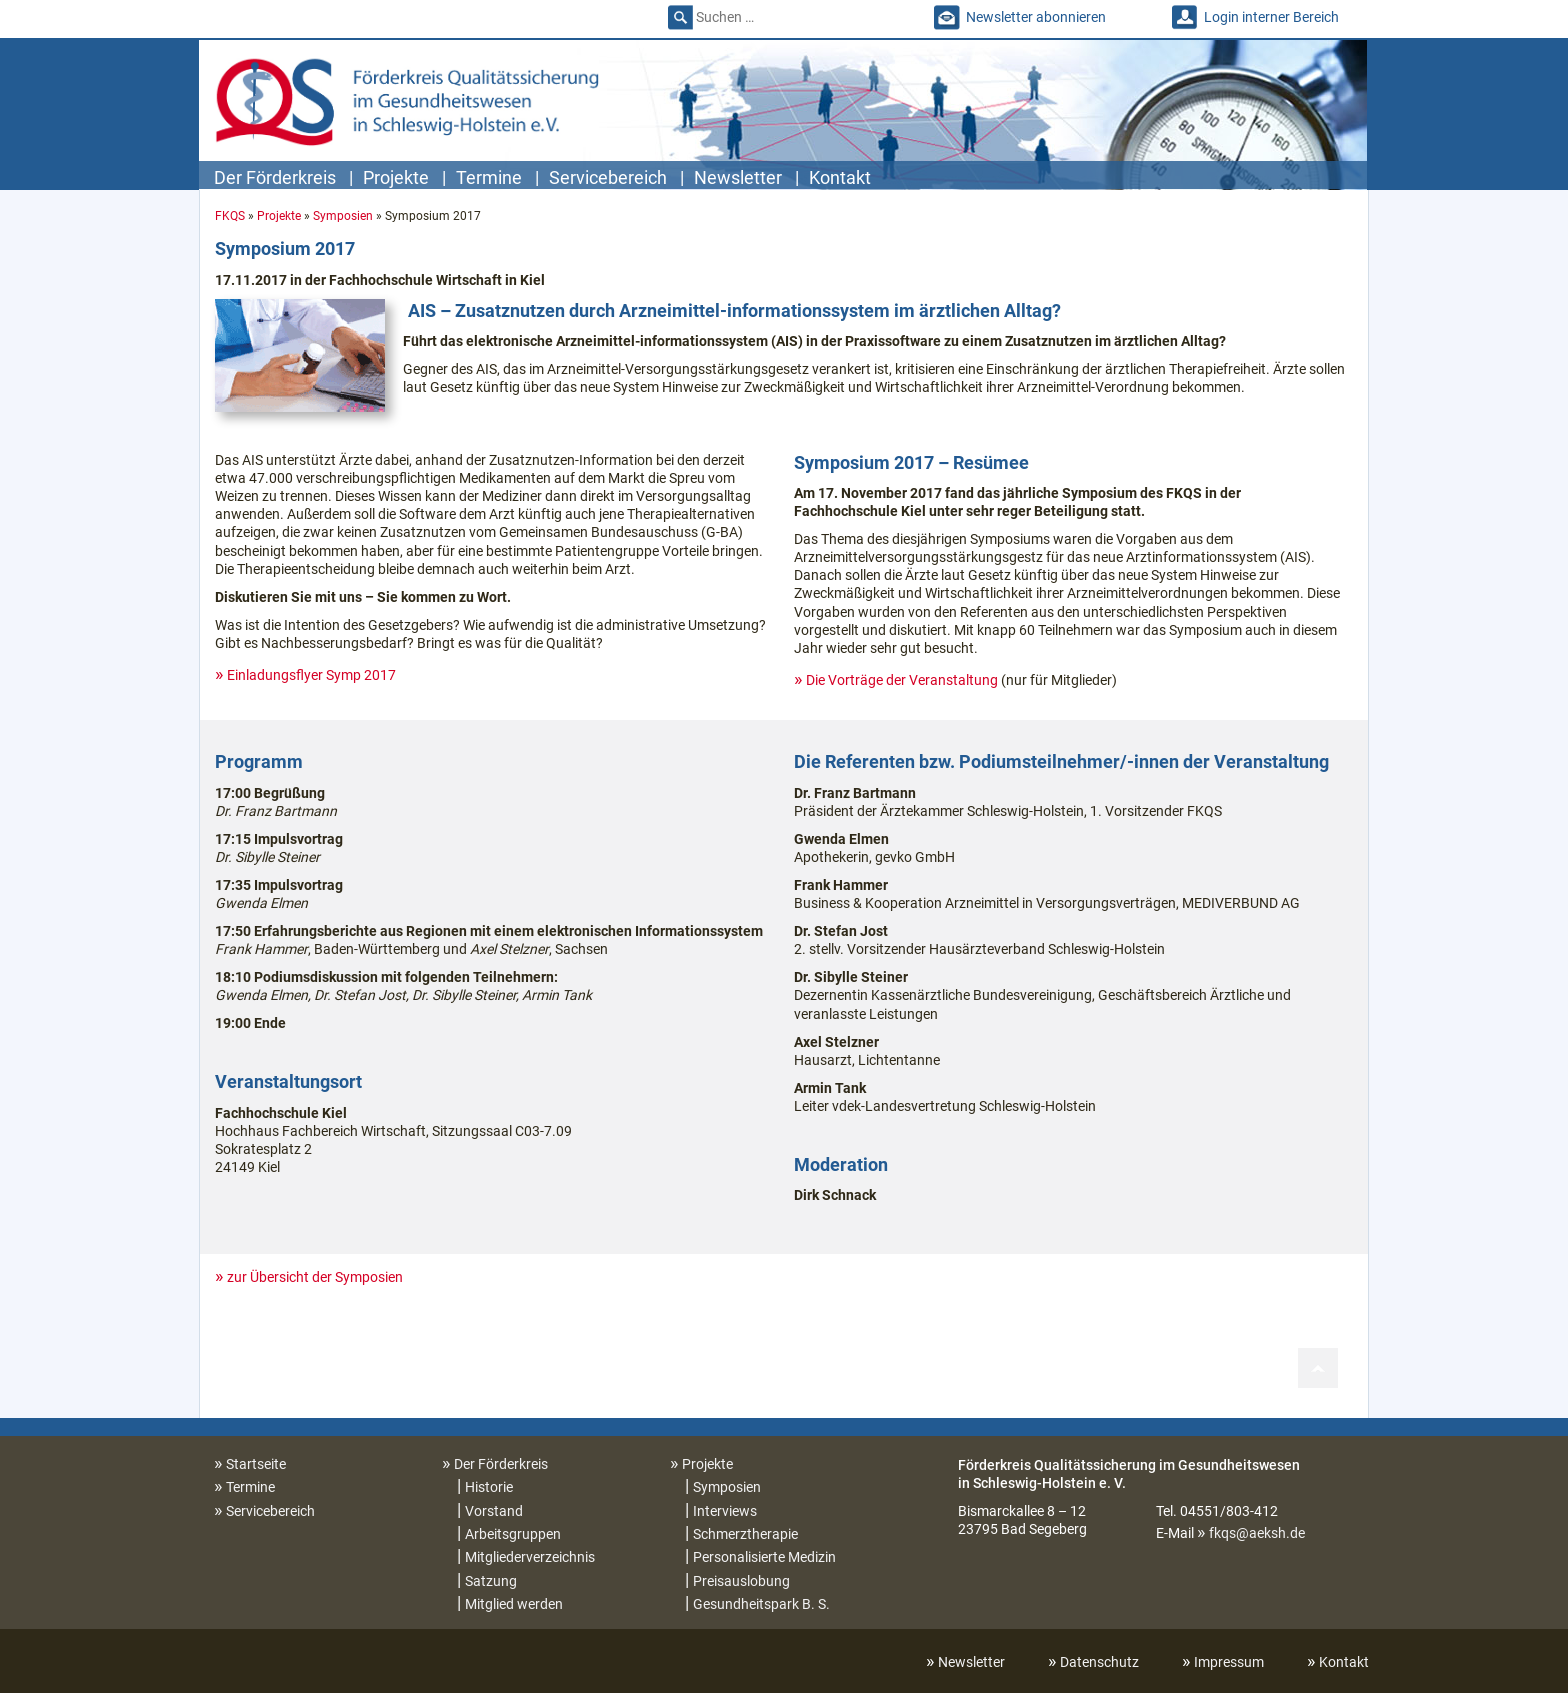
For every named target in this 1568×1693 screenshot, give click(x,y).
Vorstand (494, 1511)
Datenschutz (1099, 1662)
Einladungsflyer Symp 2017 (311, 675)
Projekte (396, 177)
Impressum (1229, 1662)
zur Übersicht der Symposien (315, 1277)
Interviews (725, 1511)
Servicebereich (608, 177)
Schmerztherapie (745, 1534)
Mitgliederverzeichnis (530, 1557)
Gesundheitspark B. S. (761, 1604)
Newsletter (738, 177)
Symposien (343, 216)
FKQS (230, 216)
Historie (489, 1487)
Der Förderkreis (275, 177)
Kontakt (840, 177)
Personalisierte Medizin (764, 1557)
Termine (489, 177)
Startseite (256, 1464)
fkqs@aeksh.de (1257, 1533)
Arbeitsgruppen (513, 1534)
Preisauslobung (741, 1581)
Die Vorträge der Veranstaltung (902, 680)
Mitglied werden (514, 1604)
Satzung (491, 1581)
